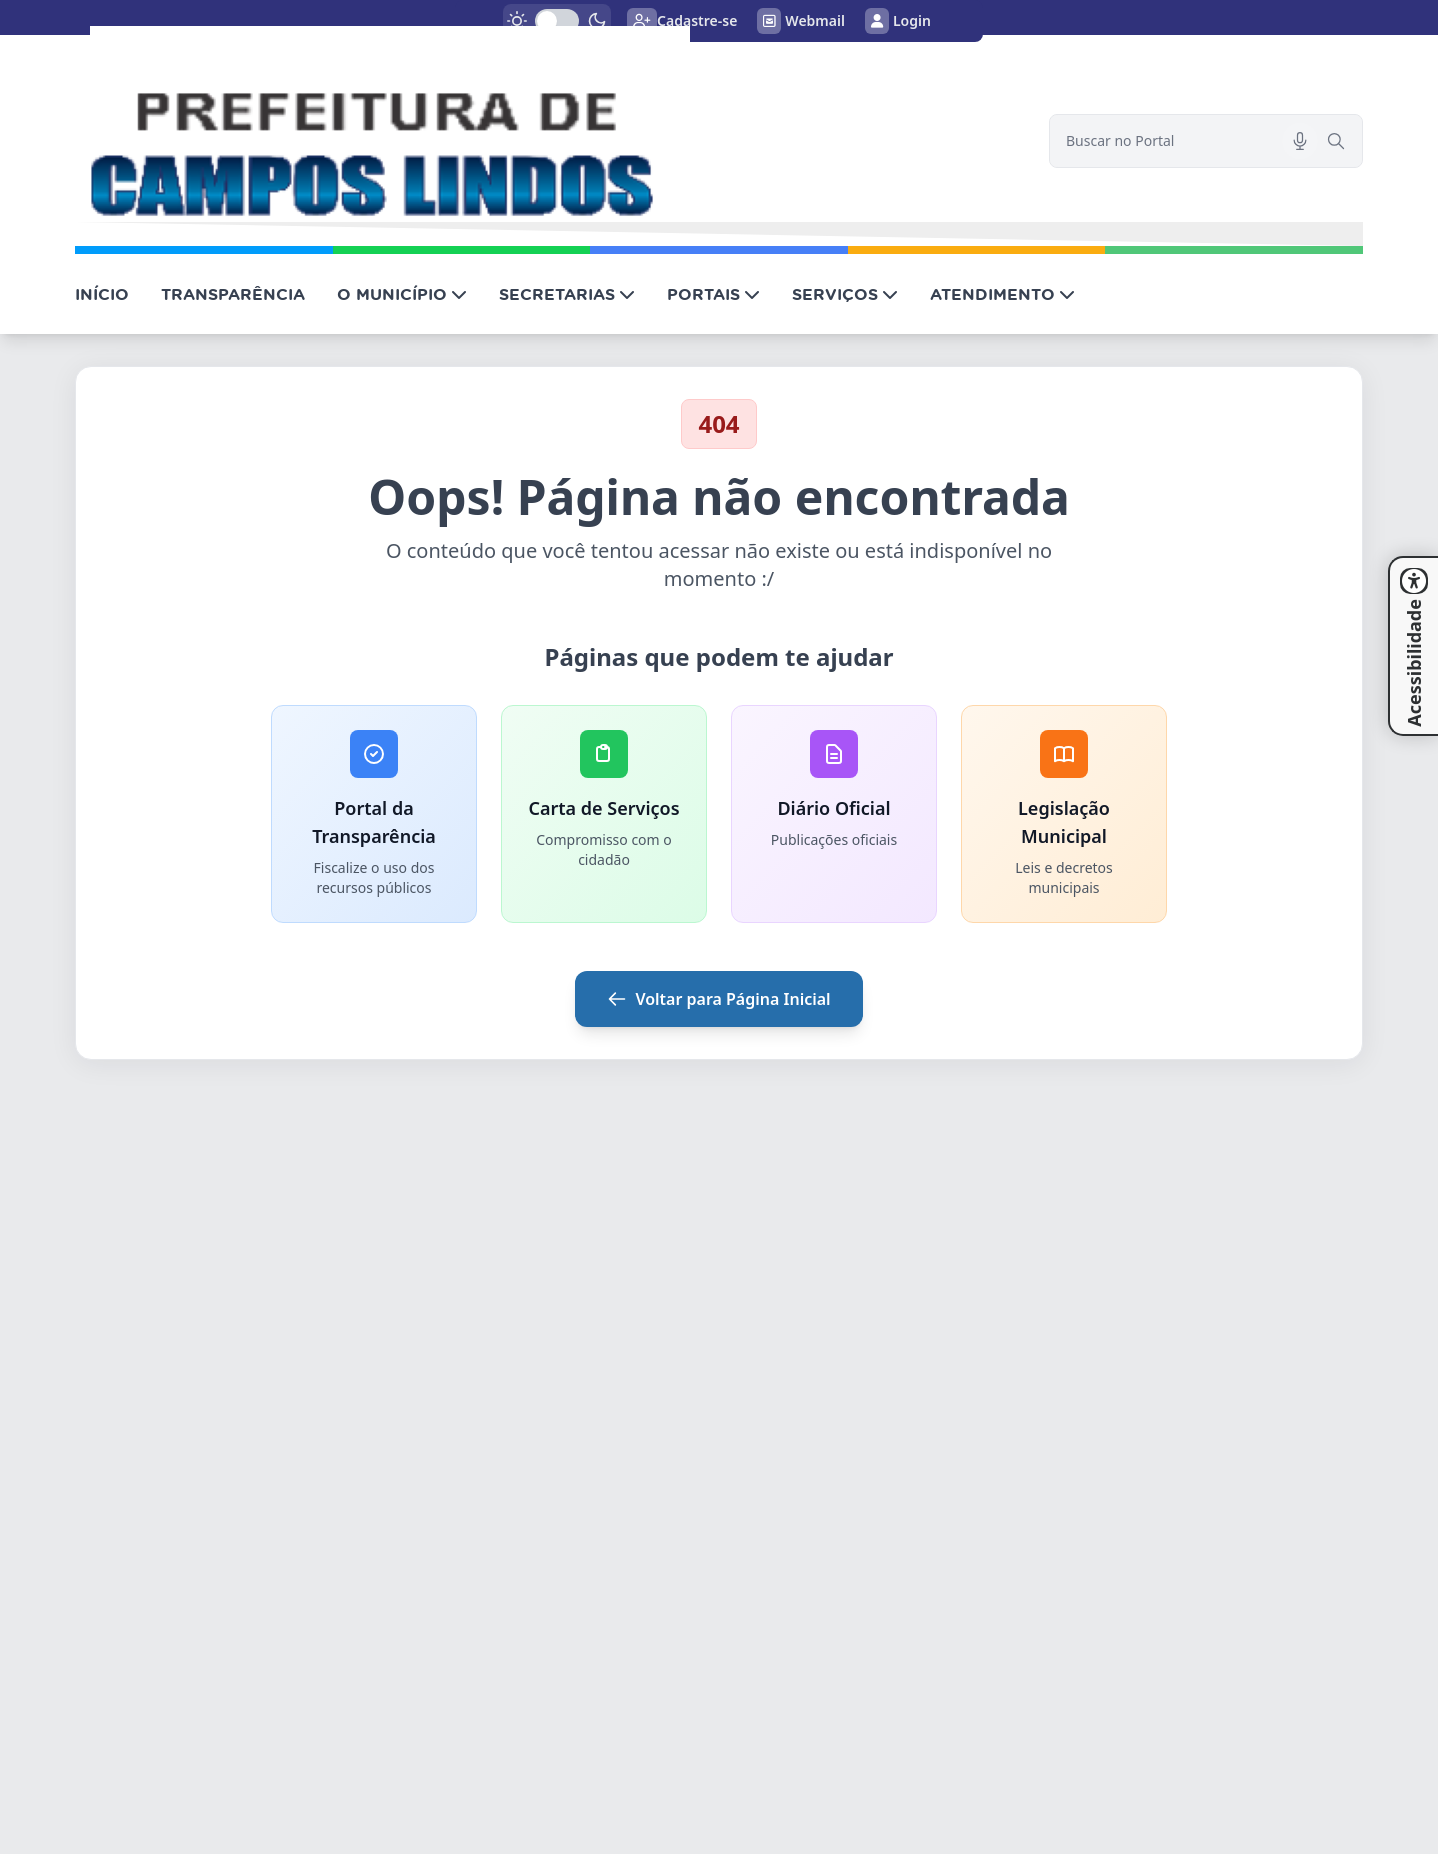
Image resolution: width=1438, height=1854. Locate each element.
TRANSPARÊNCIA (233, 294)
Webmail (801, 21)
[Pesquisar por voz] (1300, 141)
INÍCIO (102, 294)
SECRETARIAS (567, 294)
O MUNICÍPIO (402, 294)
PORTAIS (713, 294)
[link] (550, 124)
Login (898, 21)
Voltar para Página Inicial (718, 999)
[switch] (557, 21)
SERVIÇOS (845, 294)
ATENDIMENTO (1002, 294)
